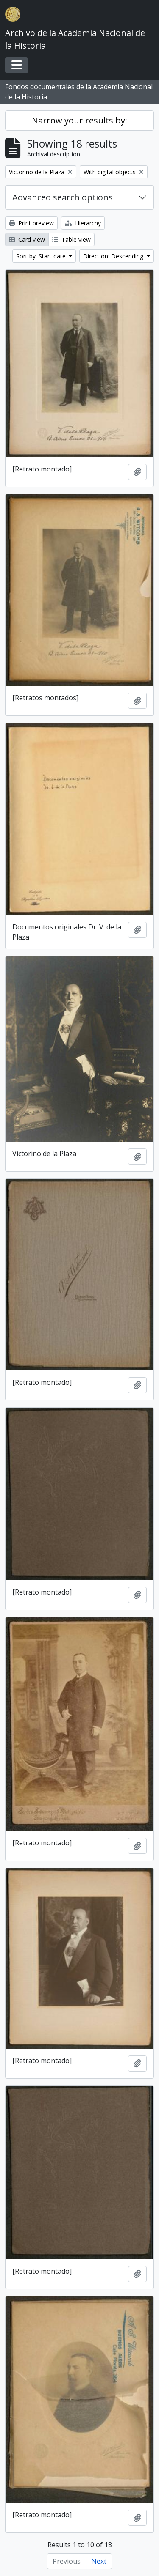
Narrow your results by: (79, 120)
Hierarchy (83, 223)
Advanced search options (62, 197)
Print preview (31, 223)
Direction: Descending (114, 256)
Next (98, 2561)
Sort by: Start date (41, 256)
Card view (27, 240)
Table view (71, 240)
